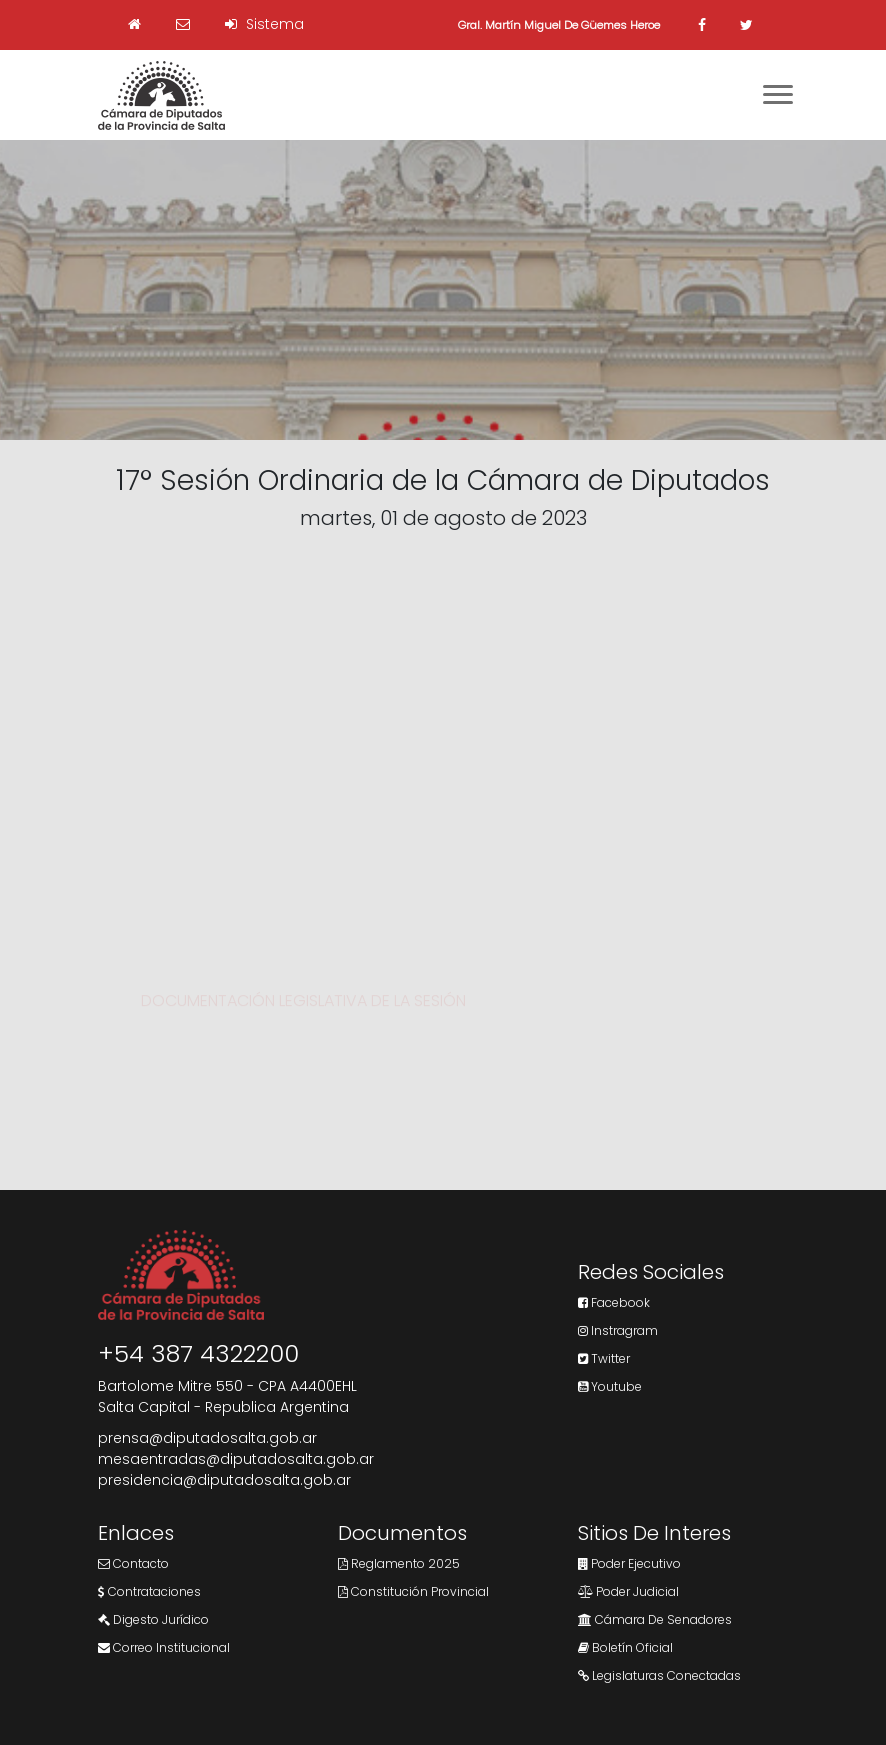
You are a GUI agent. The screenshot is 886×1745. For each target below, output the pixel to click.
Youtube (610, 1386)
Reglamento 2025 (399, 1563)
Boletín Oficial (625, 1647)
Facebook (614, 1302)
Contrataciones (149, 1591)
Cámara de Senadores (655, 1619)
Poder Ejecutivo (629, 1563)
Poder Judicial (628, 1591)
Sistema (264, 24)
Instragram (618, 1330)
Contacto (133, 1563)
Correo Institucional (164, 1647)
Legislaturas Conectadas (659, 1675)
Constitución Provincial (413, 1591)
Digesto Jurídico (153, 1619)
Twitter (604, 1358)
